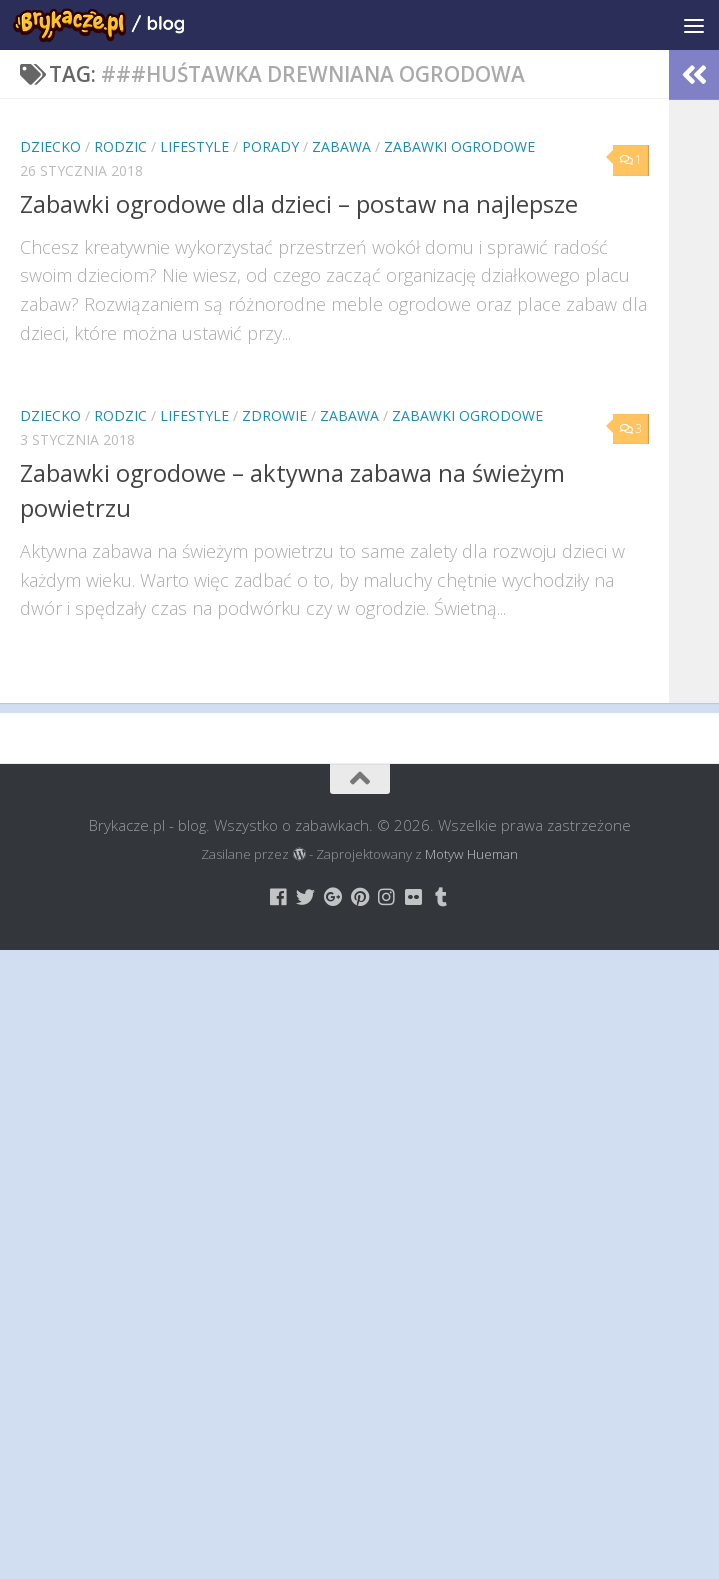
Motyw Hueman (471, 854)
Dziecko (50, 146)
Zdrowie (274, 415)
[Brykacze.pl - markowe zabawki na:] (278, 896)
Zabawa (341, 146)
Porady (270, 146)
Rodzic (120, 146)
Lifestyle (194, 146)
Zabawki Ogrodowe (459, 146)
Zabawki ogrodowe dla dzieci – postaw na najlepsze (299, 204)
